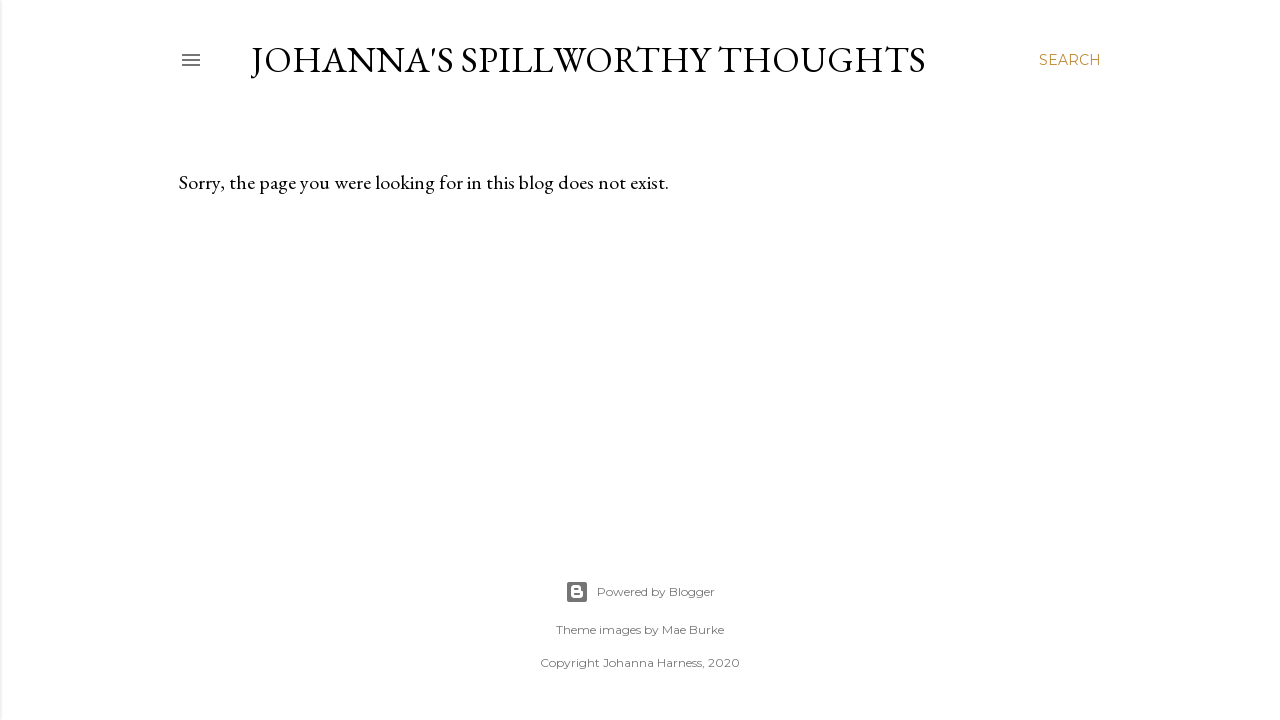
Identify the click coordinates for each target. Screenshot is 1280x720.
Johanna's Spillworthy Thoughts (588, 59)
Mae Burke (693, 629)
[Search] (1070, 60)
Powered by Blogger (640, 592)
